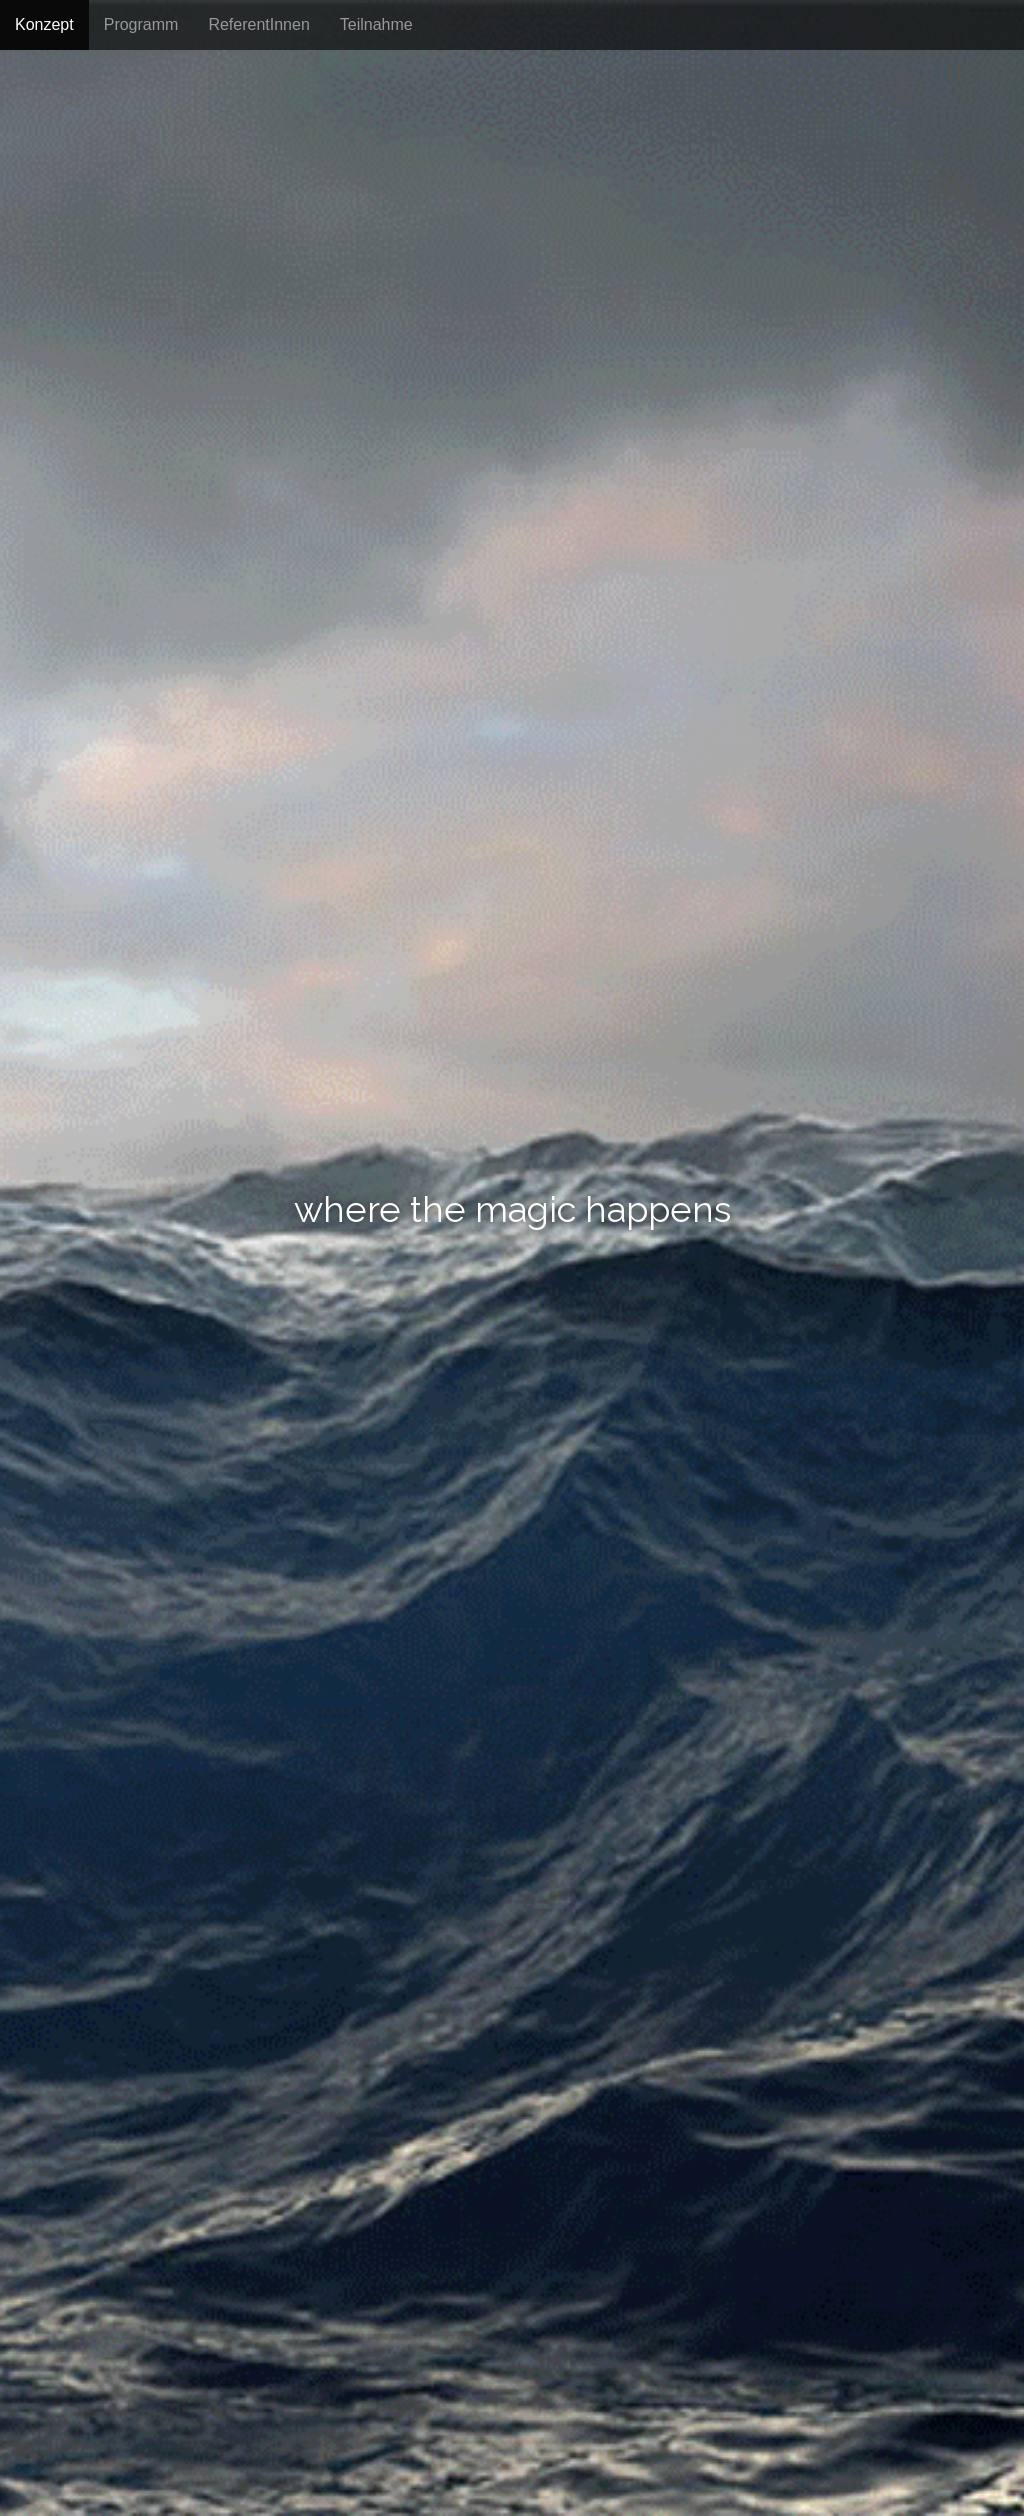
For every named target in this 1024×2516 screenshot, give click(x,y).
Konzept (44, 24)
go (512, 1302)
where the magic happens (512, 1210)
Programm (141, 24)
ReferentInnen (258, 24)
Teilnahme (376, 24)
